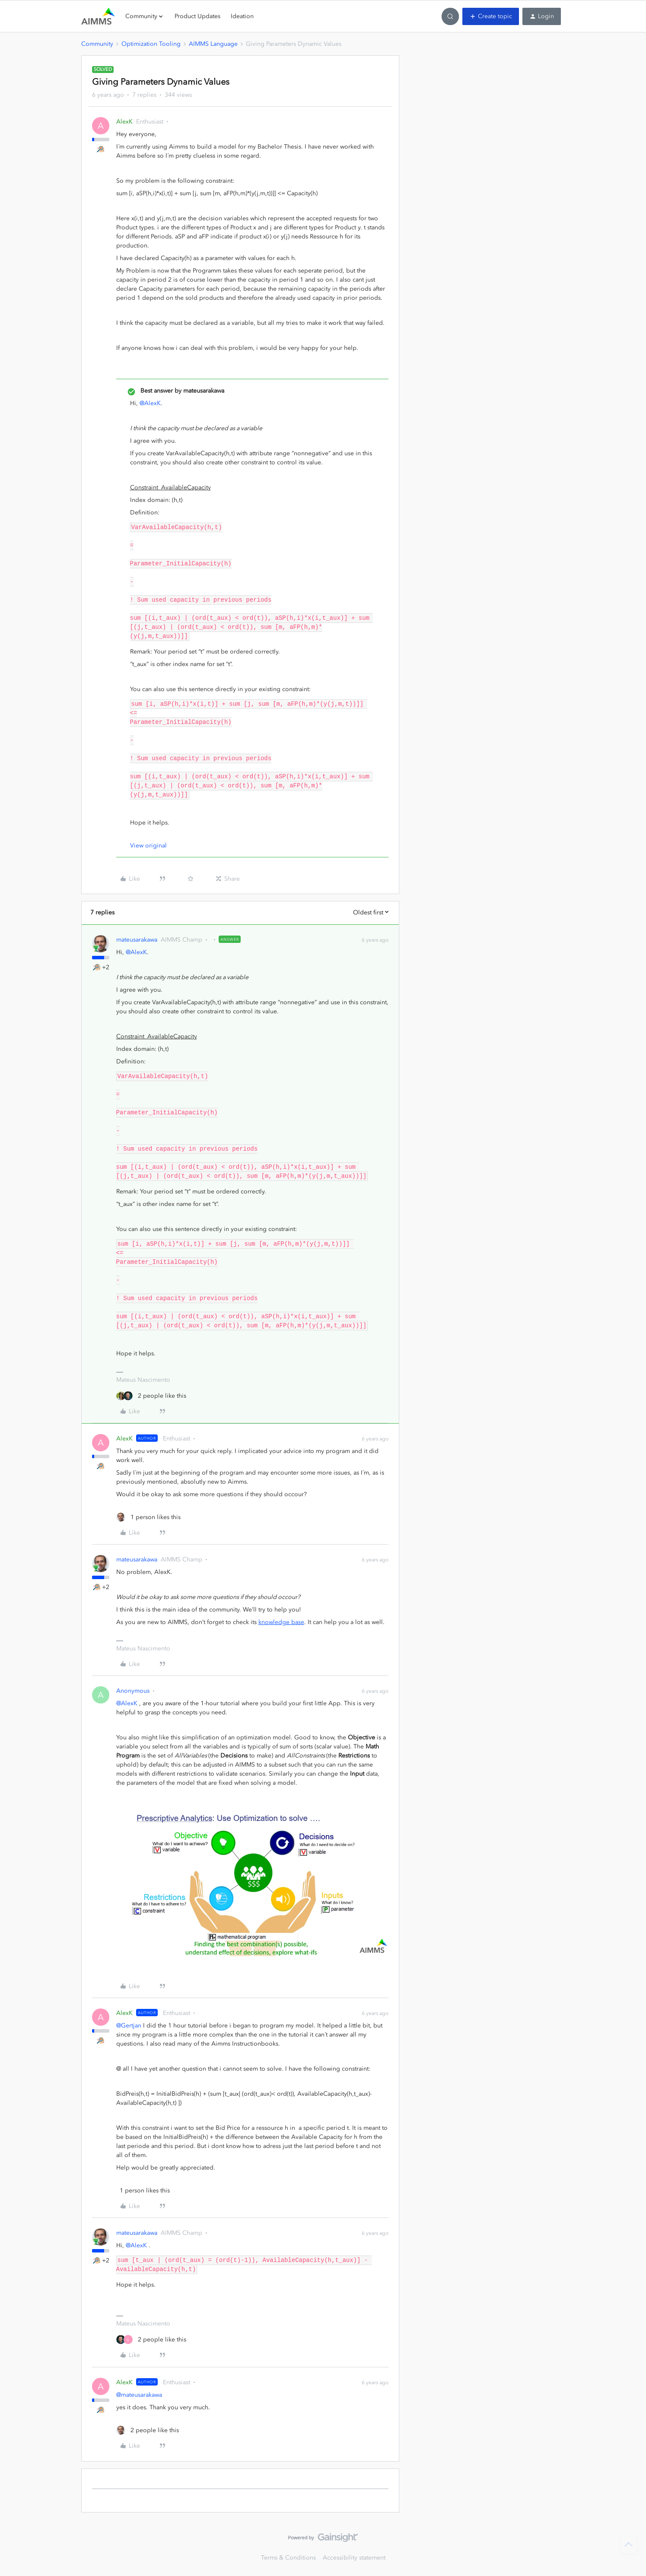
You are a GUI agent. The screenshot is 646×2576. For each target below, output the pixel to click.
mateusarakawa (136, 939)
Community (97, 44)
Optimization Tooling (151, 44)
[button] (490, 16)
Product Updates (197, 16)
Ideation (242, 16)
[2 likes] (151, 1395)
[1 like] (148, 1517)
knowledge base (281, 1622)
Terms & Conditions (288, 2557)
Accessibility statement (354, 2557)
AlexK (124, 121)
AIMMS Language (213, 44)
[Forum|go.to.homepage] (98, 16)
